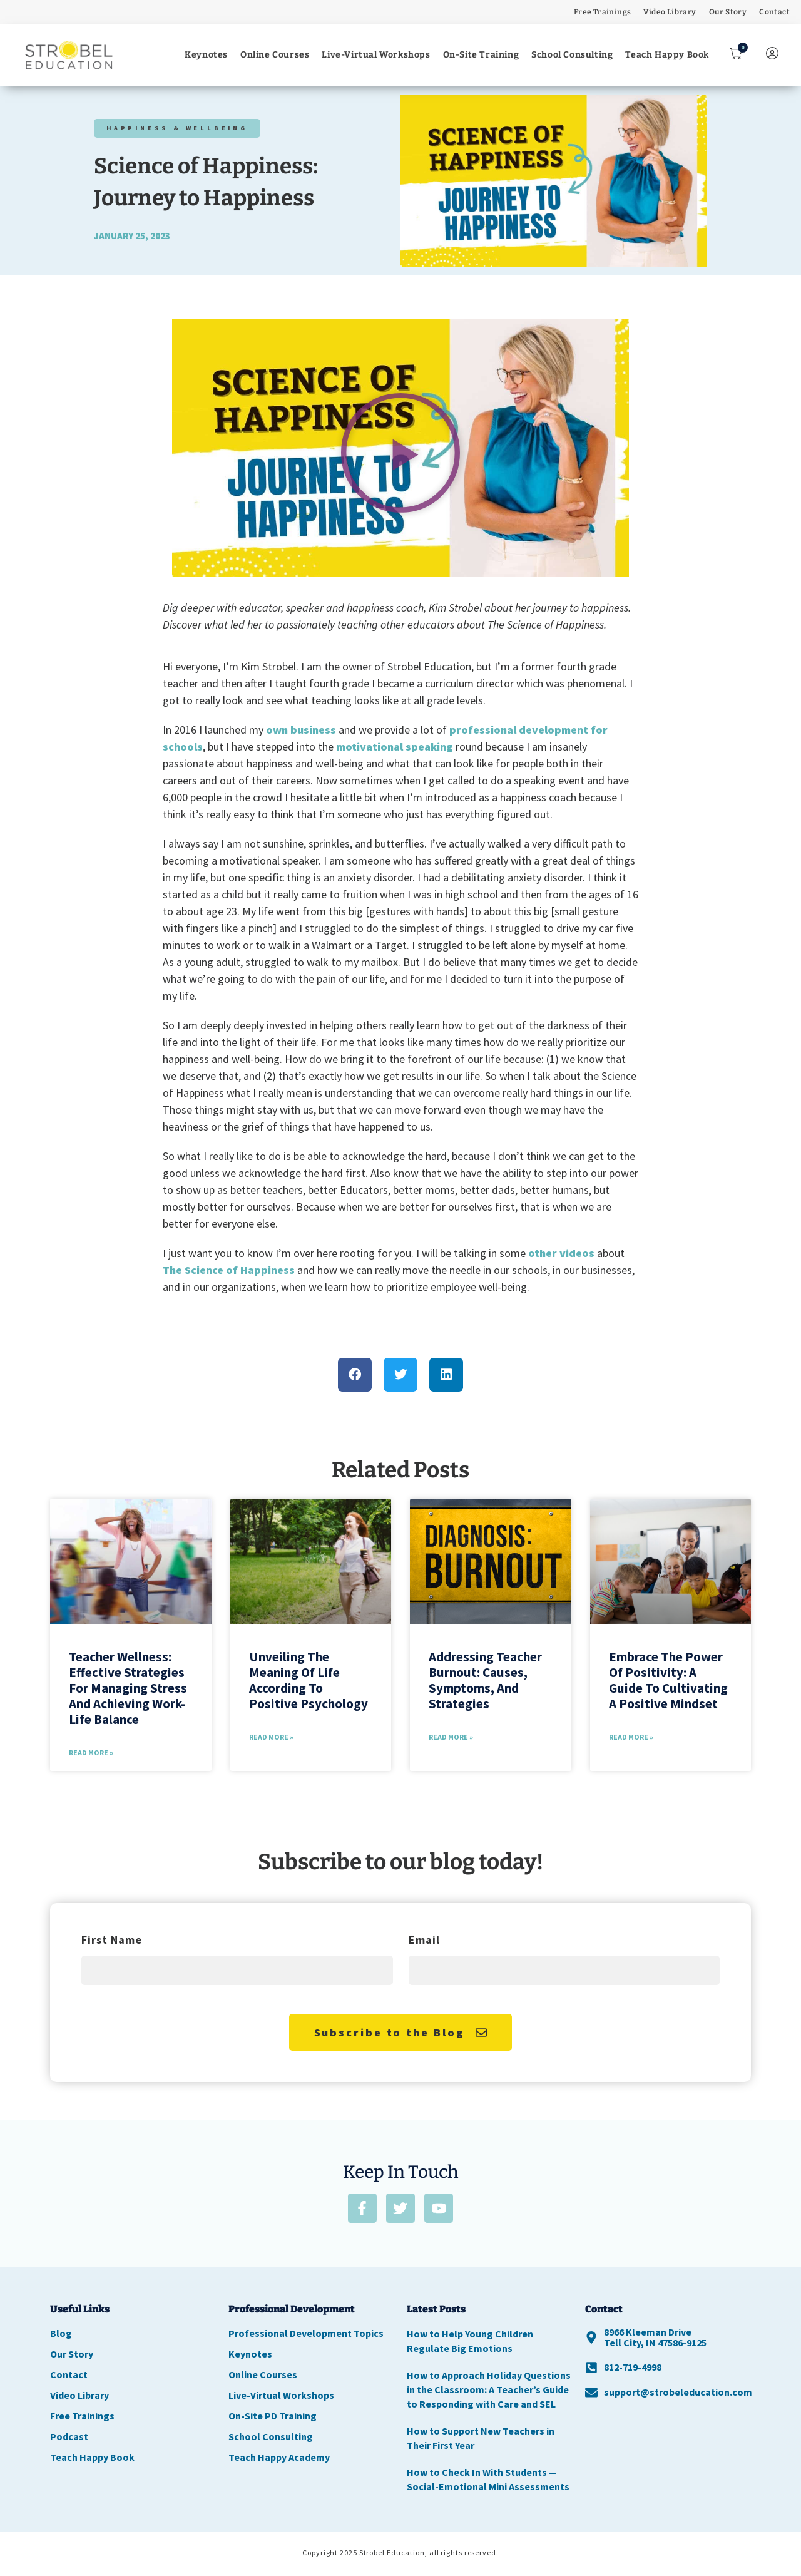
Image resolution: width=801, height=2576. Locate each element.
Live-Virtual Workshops (376, 54)
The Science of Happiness (229, 1270)
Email (424, 1940)
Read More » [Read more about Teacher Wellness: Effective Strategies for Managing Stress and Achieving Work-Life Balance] (91, 1752)
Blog (61, 2335)
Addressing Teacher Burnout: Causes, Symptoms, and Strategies (485, 1680)
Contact (774, 12)
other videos (561, 1253)
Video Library (669, 12)
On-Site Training (481, 54)
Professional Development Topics (306, 2335)
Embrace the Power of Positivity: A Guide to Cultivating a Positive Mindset (668, 1680)
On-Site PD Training (272, 2417)
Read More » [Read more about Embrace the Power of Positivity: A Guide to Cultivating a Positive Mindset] (631, 1737)
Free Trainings (602, 12)
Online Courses (274, 54)
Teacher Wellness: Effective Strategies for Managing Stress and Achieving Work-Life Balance (128, 1688)
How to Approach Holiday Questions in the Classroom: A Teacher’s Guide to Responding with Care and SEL (489, 2391)
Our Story (728, 12)
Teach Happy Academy (279, 2459)
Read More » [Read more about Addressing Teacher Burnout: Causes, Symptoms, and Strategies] (451, 1737)
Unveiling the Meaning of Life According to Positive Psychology (308, 1680)
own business (301, 729)
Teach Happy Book (667, 54)
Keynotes (206, 54)
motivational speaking (394, 746)
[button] (400, 452)
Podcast (69, 2438)
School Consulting (572, 54)
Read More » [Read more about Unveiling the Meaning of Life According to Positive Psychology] (271, 1737)
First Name (111, 1940)
